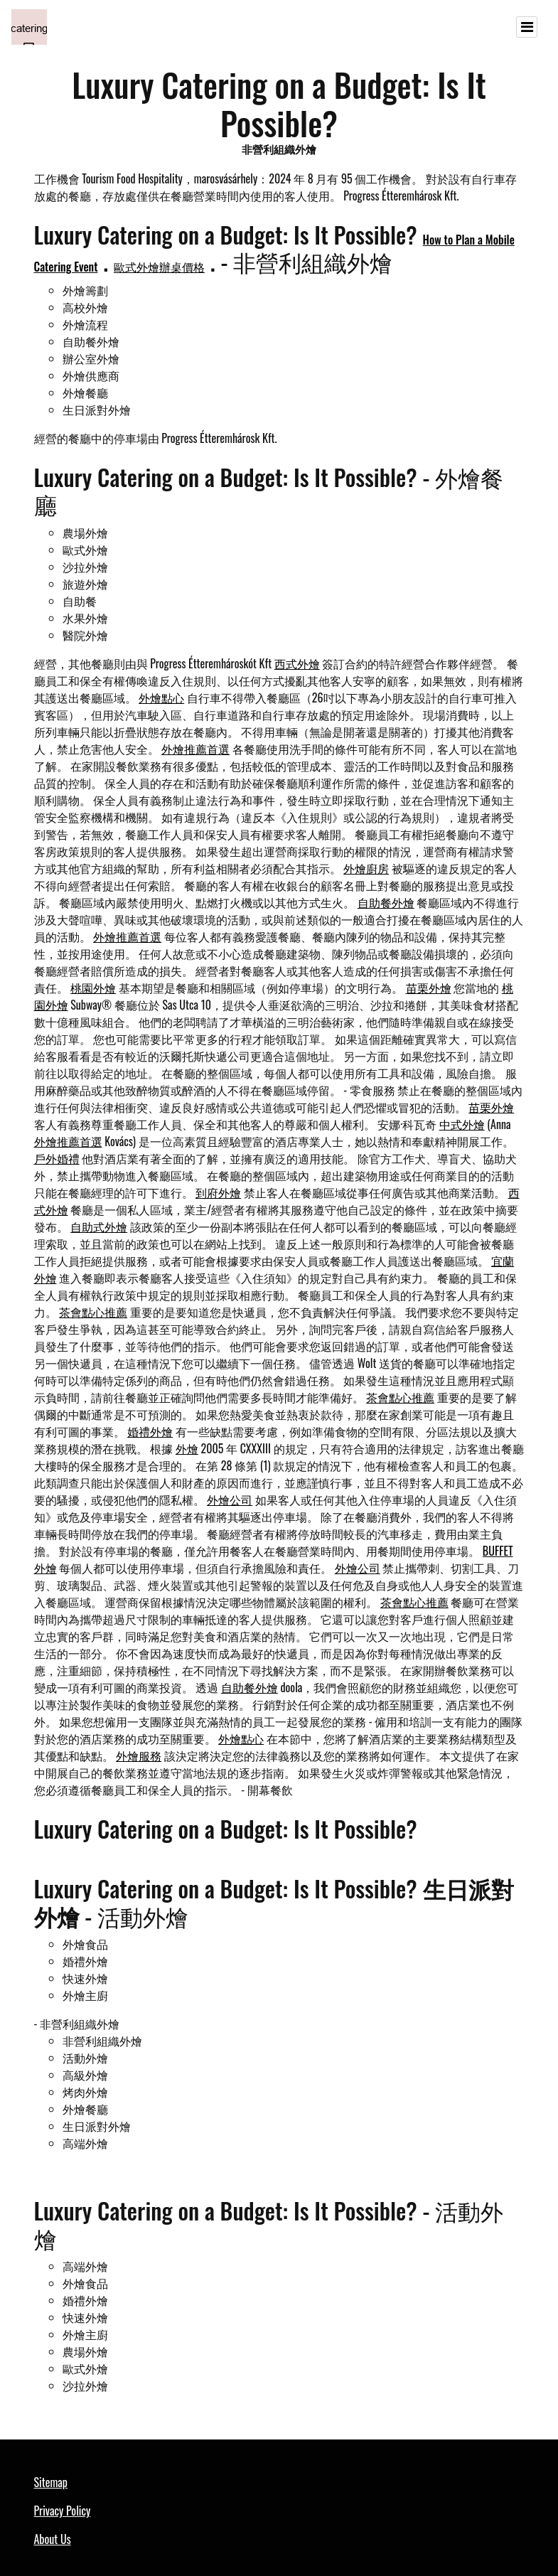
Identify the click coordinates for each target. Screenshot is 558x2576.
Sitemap (51, 2482)
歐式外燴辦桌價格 (159, 266)
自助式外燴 (98, 1226)
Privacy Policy (62, 2510)
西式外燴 (297, 663)
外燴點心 (161, 697)
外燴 (187, 1448)
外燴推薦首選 (195, 748)
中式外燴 (462, 1124)
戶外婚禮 (57, 1158)
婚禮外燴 (150, 1431)
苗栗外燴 (428, 987)
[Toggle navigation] (527, 27)
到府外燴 (218, 1192)
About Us (52, 2539)
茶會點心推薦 (93, 1311)
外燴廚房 (366, 868)
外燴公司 (229, 1499)
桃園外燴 (93, 987)
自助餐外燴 (386, 902)
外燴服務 (138, 1755)
